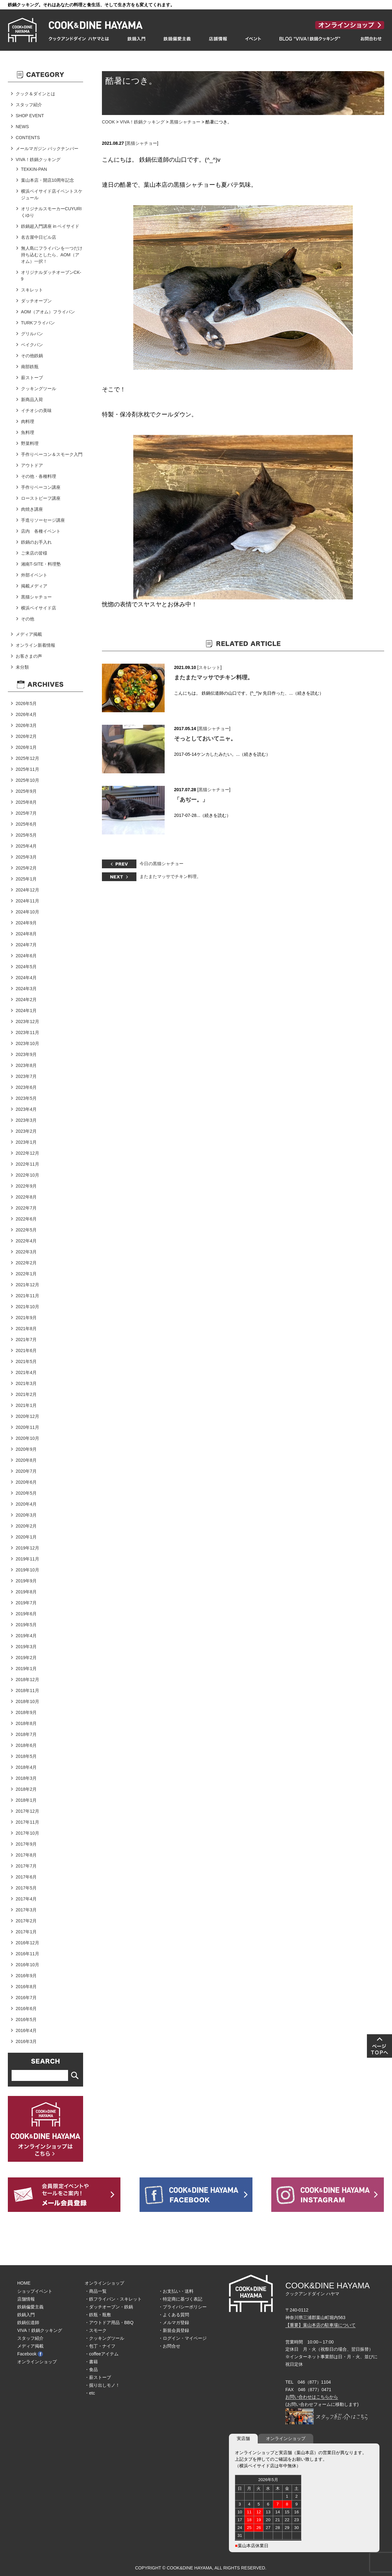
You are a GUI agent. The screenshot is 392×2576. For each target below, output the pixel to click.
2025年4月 (26, 846)
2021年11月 (27, 1295)
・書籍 (91, 2361)
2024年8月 (26, 933)
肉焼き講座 (32, 509)
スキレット (209, 667)
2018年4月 (26, 1767)
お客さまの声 (29, 656)
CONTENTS (28, 137)
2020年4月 (26, 1504)
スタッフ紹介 (29, 104)
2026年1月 (26, 747)
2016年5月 (26, 2019)
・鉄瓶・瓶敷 (98, 2314)
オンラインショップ (37, 2361)
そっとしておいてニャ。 (205, 738)
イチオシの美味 (36, 410)
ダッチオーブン (36, 300)
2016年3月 (26, 2041)
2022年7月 (26, 1207)
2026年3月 (26, 725)
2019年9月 (26, 1580)
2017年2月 (26, 1920)
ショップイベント (34, 2291)
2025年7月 (26, 813)
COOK (108, 121)
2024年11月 (27, 900)
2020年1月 (26, 1536)
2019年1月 (26, 1668)
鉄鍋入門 (26, 2314)
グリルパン (32, 333)
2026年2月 (26, 736)
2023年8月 (26, 1065)
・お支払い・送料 (175, 2291)
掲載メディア (34, 585)
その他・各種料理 (38, 476)
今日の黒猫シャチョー (161, 863)
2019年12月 (27, 1547)
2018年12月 (27, 1679)
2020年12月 (27, 1416)
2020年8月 (26, 1460)
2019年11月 (27, 1558)
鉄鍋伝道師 (28, 2322)
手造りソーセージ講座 (43, 520)
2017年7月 (26, 1865)
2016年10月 (27, 1964)
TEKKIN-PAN (34, 169)
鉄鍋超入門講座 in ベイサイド (50, 226)
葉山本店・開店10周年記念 (47, 180)
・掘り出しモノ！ (102, 2385)
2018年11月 (27, 1690)
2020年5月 (26, 1493)
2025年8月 (26, 802)
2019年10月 (27, 1569)
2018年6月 (26, 1745)
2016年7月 (26, 1997)
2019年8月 (26, 1591)
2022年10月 (27, 1175)
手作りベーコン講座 (41, 487)
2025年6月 (26, 824)
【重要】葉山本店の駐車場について (320, 2325)
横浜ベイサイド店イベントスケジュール (51, 194)
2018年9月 (26, 1712)
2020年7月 (26, 1471)
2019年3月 (26, 1646)
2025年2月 (26, 867)
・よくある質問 (173, 2314)
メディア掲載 (29, 634)
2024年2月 (26, 999)
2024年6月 (26, 955)
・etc (90, 2393)
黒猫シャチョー (185, 121)
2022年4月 (26, 1240)
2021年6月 (26, 1350)
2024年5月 (26, 966)
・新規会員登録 (173, 2330)
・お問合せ (169, 2346)
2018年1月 (26, 1800)
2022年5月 (26, 1229)
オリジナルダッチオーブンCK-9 (51, 275)
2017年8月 (26, 1855)
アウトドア (32, 465)
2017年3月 (26, 1909)
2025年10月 (27, 780)
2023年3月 (26, 1120)
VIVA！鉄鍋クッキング (142, 121)
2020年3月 (26, 1515)
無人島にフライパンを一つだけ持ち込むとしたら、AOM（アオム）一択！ (51, 255)
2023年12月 (27, 1021)
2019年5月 (26, 1624)
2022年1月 (26, 1273)
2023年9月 (26, 1054)
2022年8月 (26, 1196)
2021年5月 (26, 1361)
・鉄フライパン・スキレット (113, 2299)
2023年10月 (27, 1043)
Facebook (30, 2354)
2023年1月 (26, 1142)
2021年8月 (26, 1328)
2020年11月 (27, 1427)
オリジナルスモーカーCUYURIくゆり (51, 212)
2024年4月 (26, 977)
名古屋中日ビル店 (38, 237)
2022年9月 (26, 1186)
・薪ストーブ (98, 2377)
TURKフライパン (38, 322)
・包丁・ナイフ (100, 2346)
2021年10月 (27, 1306)
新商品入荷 (32, 399)
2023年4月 (26, 1109)
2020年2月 (26, 1525)
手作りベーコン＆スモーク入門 (51, 454)
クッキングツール (38, 388)
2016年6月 (26, 2008)
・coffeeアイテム (102, 2353)
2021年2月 (26, 1394)
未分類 (22, 667)
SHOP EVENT (30, 115)
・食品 (91, 2369)
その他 (27, 618)
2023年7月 (26, 1076)
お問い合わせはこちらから (311, 2396)
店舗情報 (26, 2299)
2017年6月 (26, 1876)
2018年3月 (26, 1778)
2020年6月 (26, 1482)
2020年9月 (26, 1449)
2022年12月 (27, 1153)
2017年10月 (27, 1833)
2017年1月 (26, 1931)
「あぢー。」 (191, 800)
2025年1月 (26, 878)
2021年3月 (26, 1383)
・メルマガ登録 (173, 2322)
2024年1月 (26, 1010)
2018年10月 (27, 1701)
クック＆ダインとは (35, 93)
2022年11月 (27, 1164)
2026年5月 (26, 703)
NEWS (22, 126)
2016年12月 (27, 1942)
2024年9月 (26, 922)
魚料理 (27, 432)
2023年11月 (27, 1032)
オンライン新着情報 (35, 645)
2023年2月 (26, 1131)
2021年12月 (27, 1284)
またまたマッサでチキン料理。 (213, 677)
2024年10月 (27, 911)
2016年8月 (26, 1986)
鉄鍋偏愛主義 (30, 2306)
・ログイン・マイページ (182, 2338)
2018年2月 (26, 1789)
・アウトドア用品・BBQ (109, 2322)
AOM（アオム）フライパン (48, 311)
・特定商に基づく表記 (180, 2299)
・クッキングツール (104, 2338)
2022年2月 (26, 1262)
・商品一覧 (96, 2291)
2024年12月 (27, 889)
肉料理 (27, 421)
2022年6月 (26, 1218)
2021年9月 (26, 1317)
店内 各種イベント (41, 531)
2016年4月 (26, 2030)
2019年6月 (26, 1613)
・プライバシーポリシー (182, 2306)
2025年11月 (27, 769)
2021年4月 (26, 1372)
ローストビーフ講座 (41, 498)
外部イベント (34, 574)
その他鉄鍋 (32, 355)
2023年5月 (26, 1098)
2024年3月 (26, 988)
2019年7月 (26, 1602)
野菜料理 (30, 443)
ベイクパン (32, 344)
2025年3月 (26, 857)
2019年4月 (26, 1635)
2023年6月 (26, 1087)
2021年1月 (26, 1405)
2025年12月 (27, 758)
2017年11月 (27, 1822)
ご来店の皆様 (34, 553)
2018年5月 (26, 1756)
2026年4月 (26, 714)
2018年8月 (26, 1723)
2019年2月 (26, 1657)
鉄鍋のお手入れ (36, 542)
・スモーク (96, 2330)
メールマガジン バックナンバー (47, 148)
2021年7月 (26, 1339)
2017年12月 (27, 1811)
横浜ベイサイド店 (38, 607)
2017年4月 (26, 1898)
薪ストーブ (32, 377)
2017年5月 (26, 1887)
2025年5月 (26, 835)
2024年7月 (26, 944)
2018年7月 (26, 1734)
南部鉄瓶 (30, 366)
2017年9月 (26, 1844)
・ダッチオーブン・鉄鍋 (109, 2306)
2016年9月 (26, 1975)
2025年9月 (26, 791)
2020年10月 (27, 1438)
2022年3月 (26, 1251)
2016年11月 (27, 1953)
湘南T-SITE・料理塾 (41, 564)
